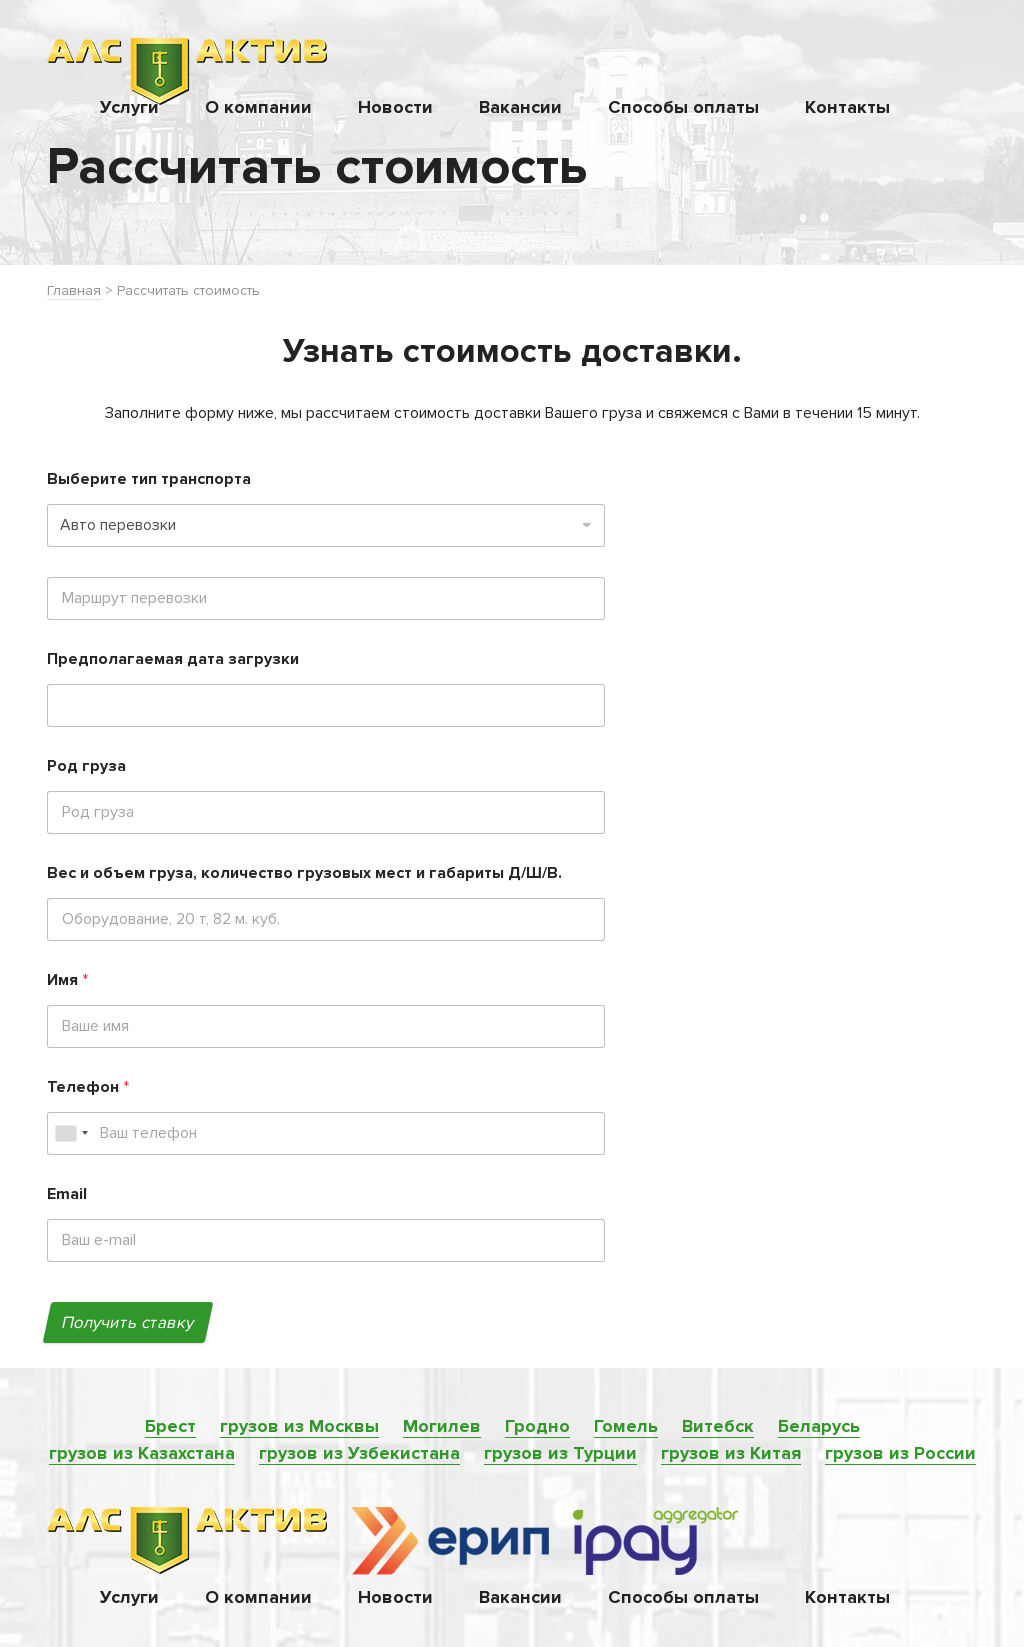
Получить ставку (128, 1322)
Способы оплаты (683, 107)
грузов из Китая (731, 1453)
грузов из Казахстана (142, 1453)
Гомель (626, 1426)
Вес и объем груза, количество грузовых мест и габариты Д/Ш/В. (304, 873)
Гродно (537, 1426)
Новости (395, 107)
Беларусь (819, 1426)
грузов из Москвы (299, 1426)
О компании (258, 107)
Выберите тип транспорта (149, 479)
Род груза (86, 766)
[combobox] (71, 1133)
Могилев (442, 1426)
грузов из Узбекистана (359, 1453)
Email (67, 1194)
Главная (74, 290)
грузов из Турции (560, 1453)
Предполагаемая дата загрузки (173, 659)
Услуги (129, 107)
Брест (170, 1426)
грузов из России (900, 1453)
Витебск (718, 1426)
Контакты (847, 107)
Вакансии (520, 107)
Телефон (88, 1087)
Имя (67, 980)
